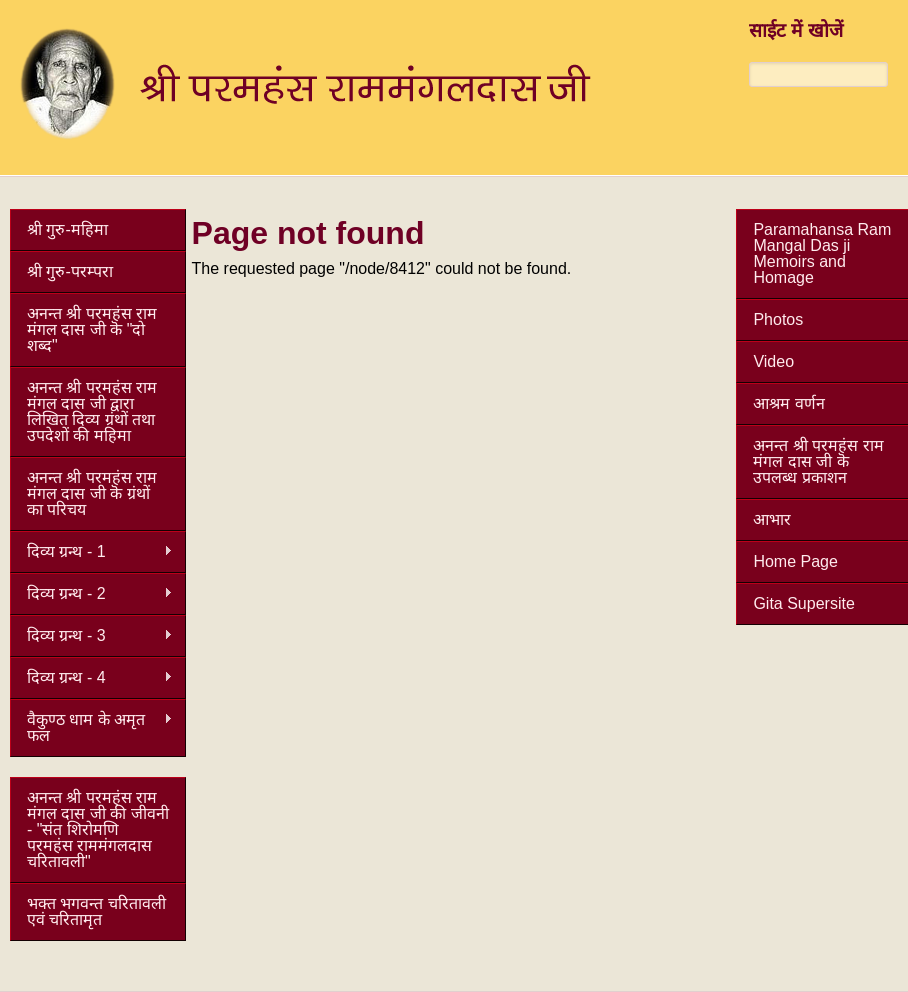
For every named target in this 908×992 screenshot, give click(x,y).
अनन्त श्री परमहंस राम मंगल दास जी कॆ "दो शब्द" (92, 329)
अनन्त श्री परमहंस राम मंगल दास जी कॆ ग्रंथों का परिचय (92, 493)
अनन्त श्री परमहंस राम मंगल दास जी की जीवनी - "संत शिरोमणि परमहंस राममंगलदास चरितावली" (98, 829)
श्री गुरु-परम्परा (70, 271)
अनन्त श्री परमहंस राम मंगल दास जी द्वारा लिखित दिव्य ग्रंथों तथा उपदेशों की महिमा (92, 411)
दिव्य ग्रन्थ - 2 (91, 594)
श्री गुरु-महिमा (67, 229)
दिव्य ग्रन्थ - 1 (91, 552)
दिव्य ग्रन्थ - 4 (91, 678)
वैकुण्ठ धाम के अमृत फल (91, 727)
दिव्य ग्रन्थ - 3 (91, 636)
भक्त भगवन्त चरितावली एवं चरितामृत (96, 911)
